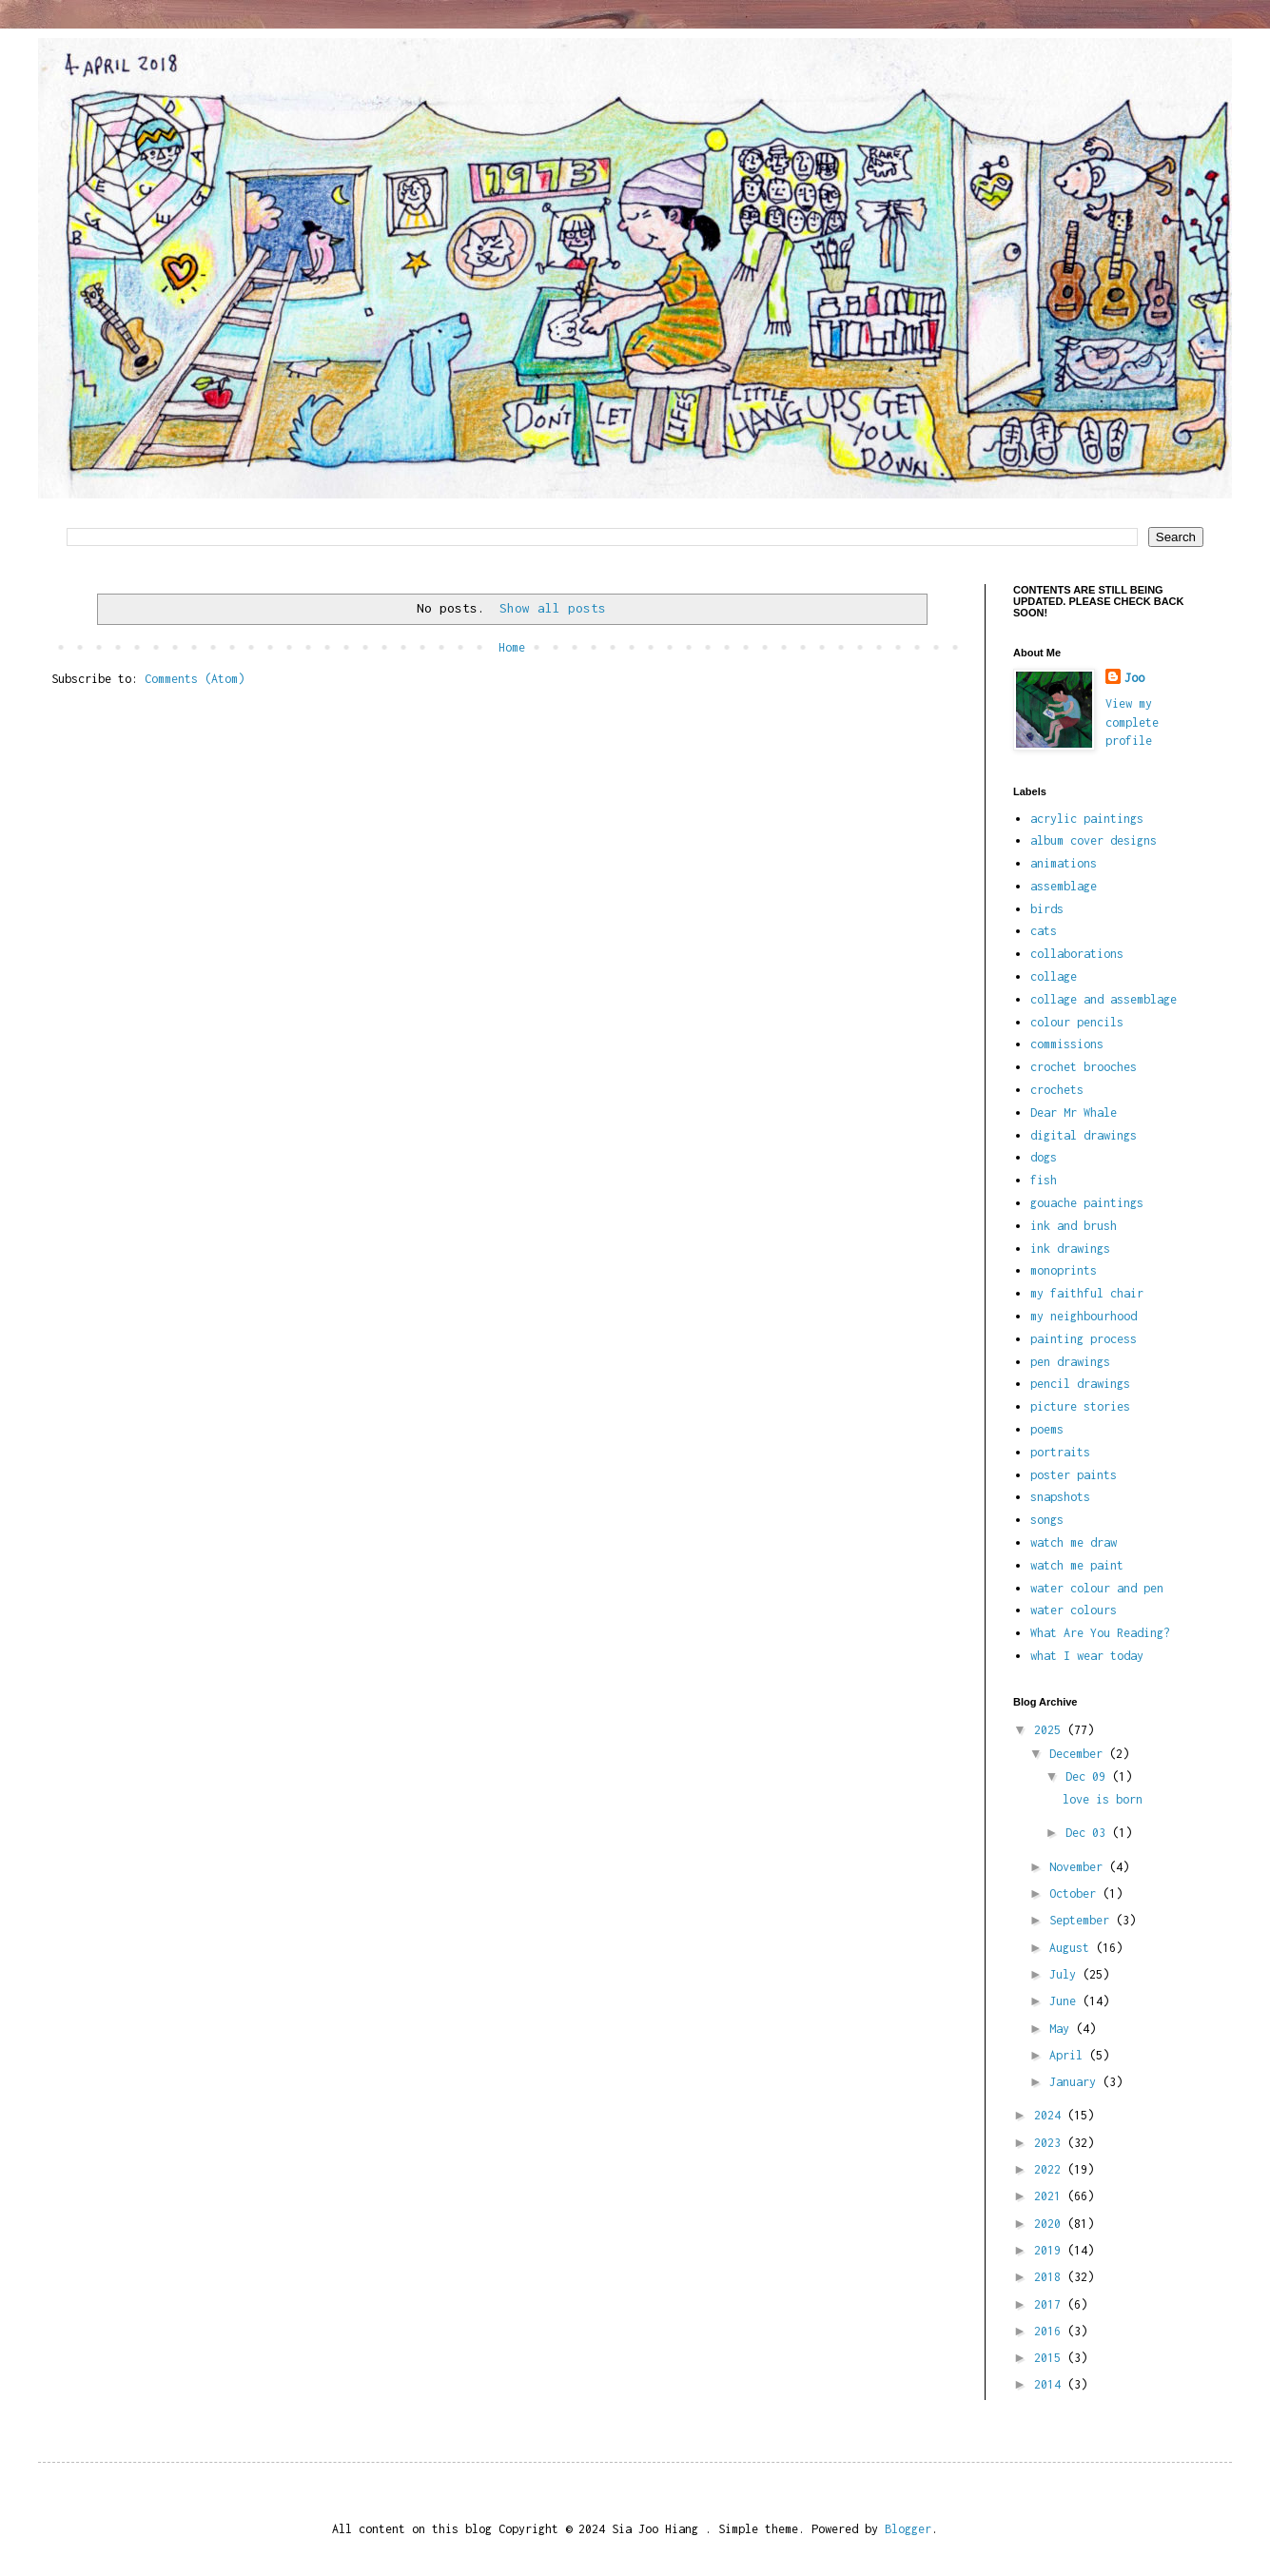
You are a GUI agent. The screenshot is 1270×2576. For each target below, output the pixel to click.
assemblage (1063, 886)
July (1066, 1974)
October (1076, 1893)
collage (1053, 976)
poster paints (1073, 1475)
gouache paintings (1086, 1203)
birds (1047, 909)
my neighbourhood (1083, 1316)
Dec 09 (1088, 1776)
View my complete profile (1132, 722)
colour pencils (1076, 1022)
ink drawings (1070, 1248)
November (1079, 1867)
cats (1043, 931)
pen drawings (1070, 1362)
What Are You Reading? (1100, 1633)
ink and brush (1073, 1226)
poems (1047, 1429)
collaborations (1076, 953)
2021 (1050, 2196)
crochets (1057, 1090)
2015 (1050, 2358)
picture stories (1080, 1406)
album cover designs (1093, 840)
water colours (1073, 1610)
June (1066, 2001)
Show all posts (552, 607)
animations (1063, 863)
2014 (1050, 2384)
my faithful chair (1086, 1293)
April (1069, 2055)
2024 (1050, 2115)
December (1079, 1754)
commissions (1067, 1044)
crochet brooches (1083, 1067)
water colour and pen (1096, 1588)
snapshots (1060, 1497)
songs (1047, 1519)
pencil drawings (1080, 1383)
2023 (1050, 2143)
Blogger (908, 2529)
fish (1043, 1180)
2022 (1050, 2169)
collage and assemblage (1103, 999)
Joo (1134, 678)
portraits (1060, 1452)
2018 (1050, 2277)
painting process (1083, 1339)
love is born (1103, 1799)
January (1076, 2082)
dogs (1043, 1157)
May (1062, 2028)
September (1082, 1920)
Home (511, 647)
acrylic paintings (1086, 818)
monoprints (1063, 1270)
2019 (1050, 2250)
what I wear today (1086, 1656)
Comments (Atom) (194, 679)
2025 (1050, 1730)
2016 (1050, 2331)
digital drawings (1083, 1135)
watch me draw (1073, 1542)
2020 (1050, 2223)
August (1072, 1948)
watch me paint (1076, 1565)
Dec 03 (1088, 1832)
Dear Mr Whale (1073, 1112)
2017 (1050, 2304)
